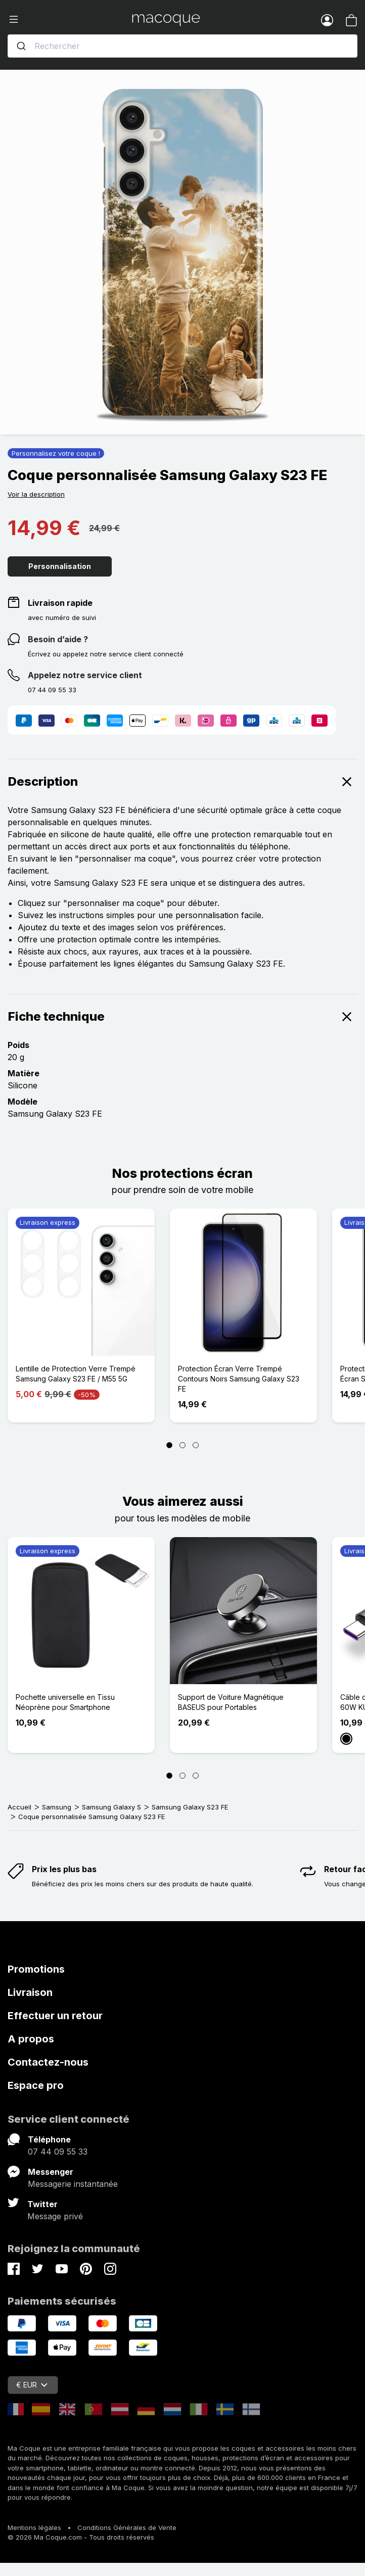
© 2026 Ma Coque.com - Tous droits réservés (81, 2537)
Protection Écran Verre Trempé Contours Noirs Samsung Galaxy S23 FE (238, 1378)
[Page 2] (182, 1445)
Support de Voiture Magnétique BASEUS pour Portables (231, 1702)
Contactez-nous (48, 2062)
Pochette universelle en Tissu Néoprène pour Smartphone (65, 1702)
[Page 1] (169, 1445)
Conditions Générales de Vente (126, 2527)
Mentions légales (34, 2527)
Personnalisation (59, 566)
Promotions (36, 1969)
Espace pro (36, 2085)
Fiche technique (182, 1017)
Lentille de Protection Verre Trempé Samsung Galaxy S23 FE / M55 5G (75, 1373)
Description (182, 782)
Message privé (55, 2216)
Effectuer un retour (55, 2016)
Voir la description (36, 494)
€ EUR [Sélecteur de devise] (32, 2384)
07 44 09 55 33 (57, 2151)
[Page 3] (196, 1445)
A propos (31, 2039)
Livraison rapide (60, 603)
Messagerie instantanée (73, 2184)
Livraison (30, 1992)
